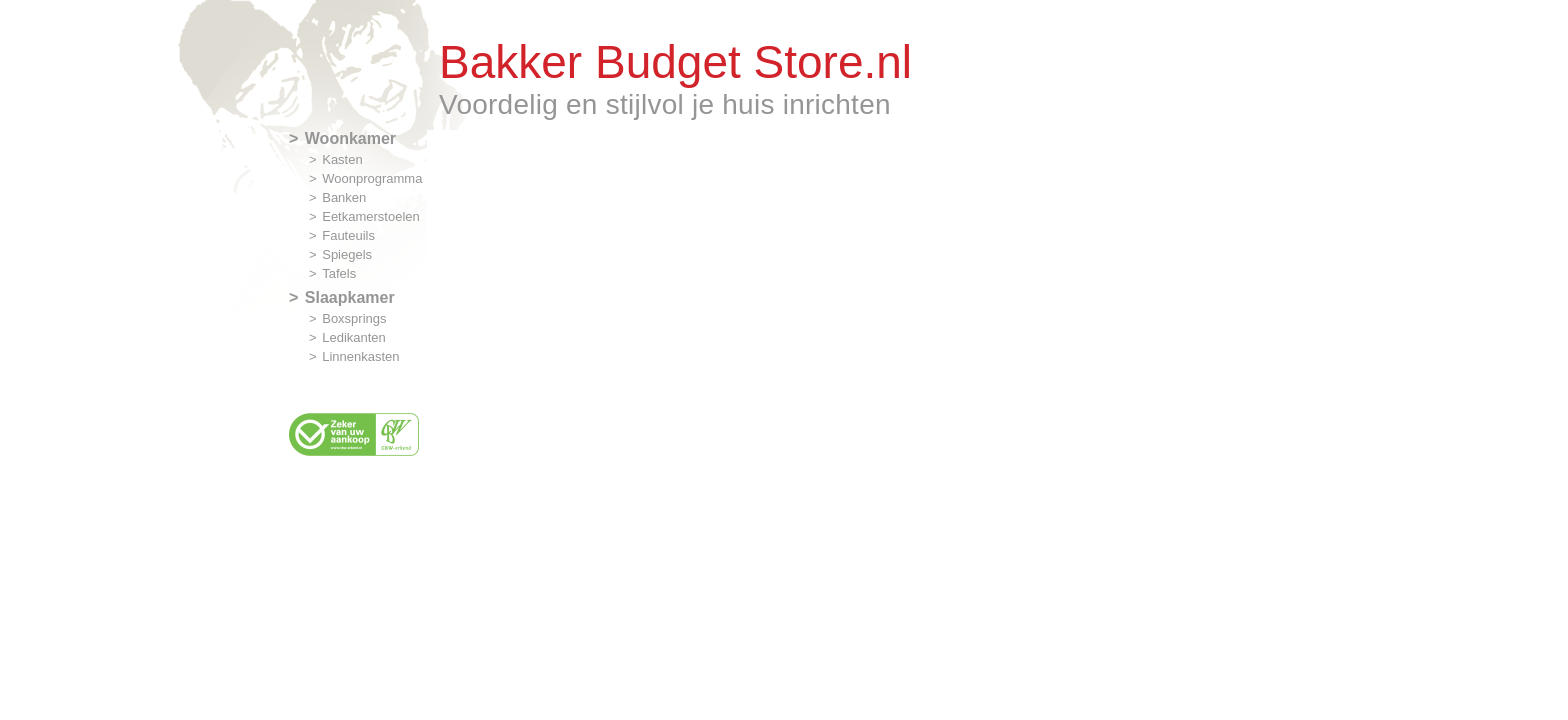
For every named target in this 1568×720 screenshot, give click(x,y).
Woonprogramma (372, 178)
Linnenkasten (360, 356)
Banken (344, 197)
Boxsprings (354, 318)
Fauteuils (348, 235)
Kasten (342, 159)
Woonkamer (350, 138)
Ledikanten (354, 337)
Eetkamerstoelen (371, 216)
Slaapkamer (350, 297)
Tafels (339, 273)
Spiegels (347, 254)
